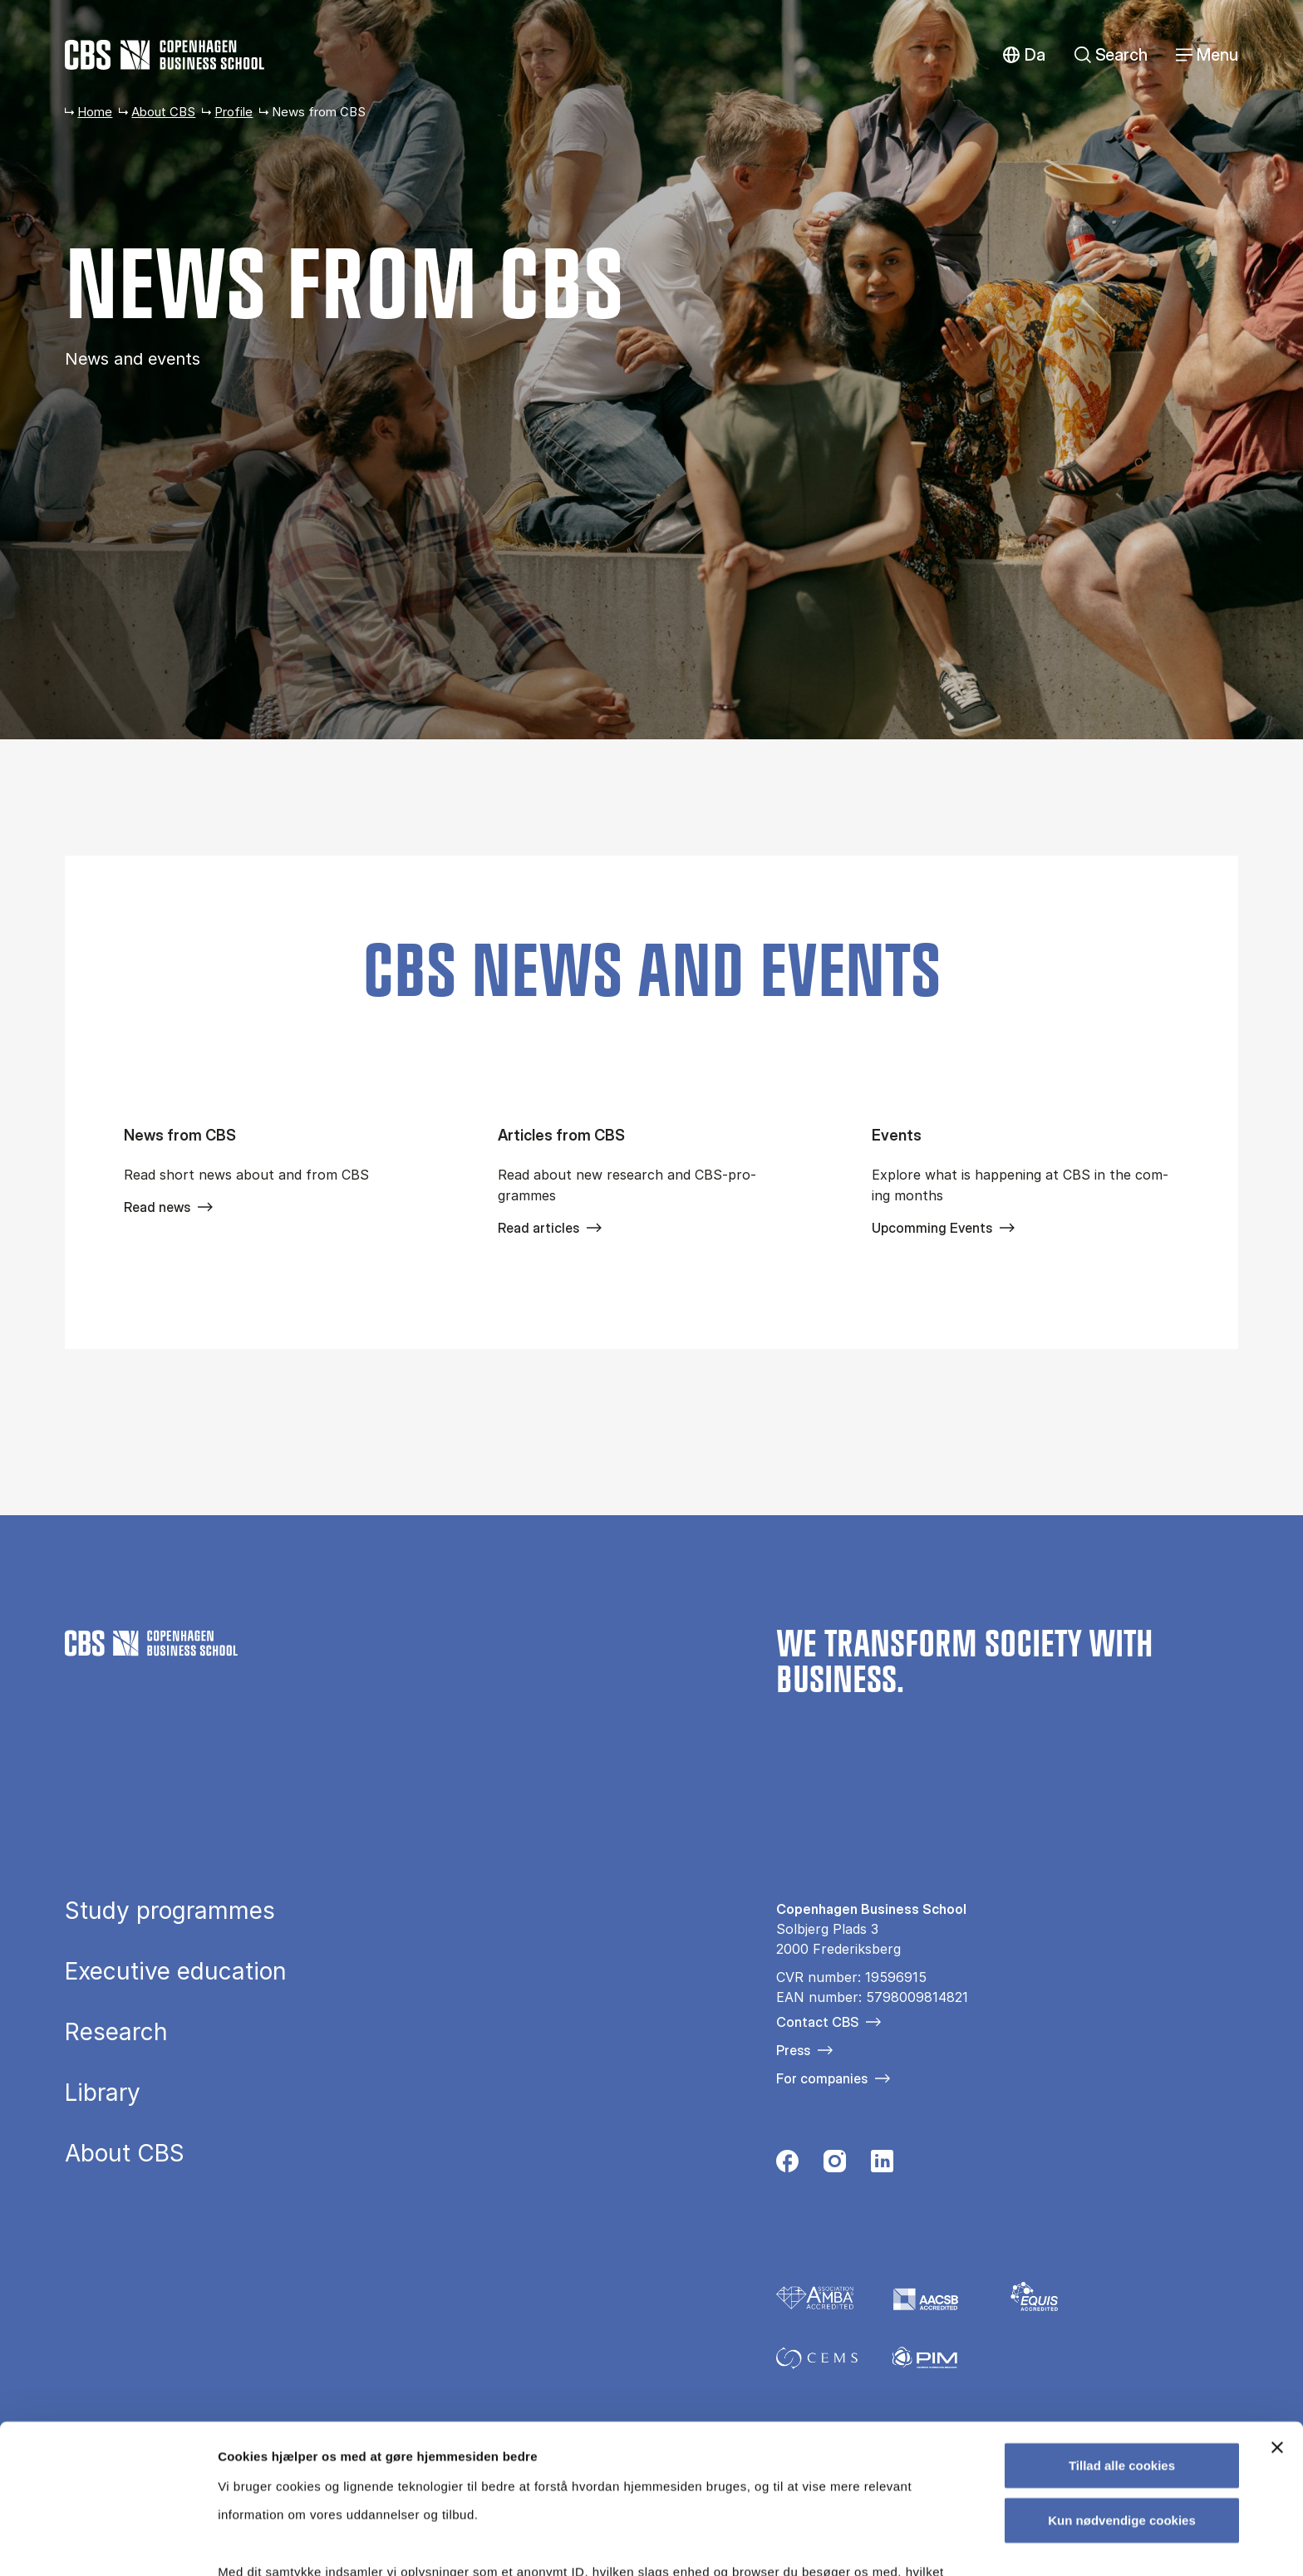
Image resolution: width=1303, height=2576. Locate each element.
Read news (157, 1207)
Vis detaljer (863, 2543)
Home (94, 112)
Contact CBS (817, 2022)
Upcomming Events (932, 1227)
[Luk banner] (1277, 2317)
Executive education (176, 1971)
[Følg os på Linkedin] (882, 2165)
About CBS (163, 112)
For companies (822, 2078)
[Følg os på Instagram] (835, 2165)
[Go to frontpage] (164, 55)
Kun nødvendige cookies (1122, 2389)
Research (116, 2032)
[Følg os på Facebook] (787, 2165)
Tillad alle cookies (1122, 2335)
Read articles (538, 1227)
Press (793, 2050)
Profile (233, 112)
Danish (1023, 55)
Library (102, 2092)
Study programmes (170, 1910)
